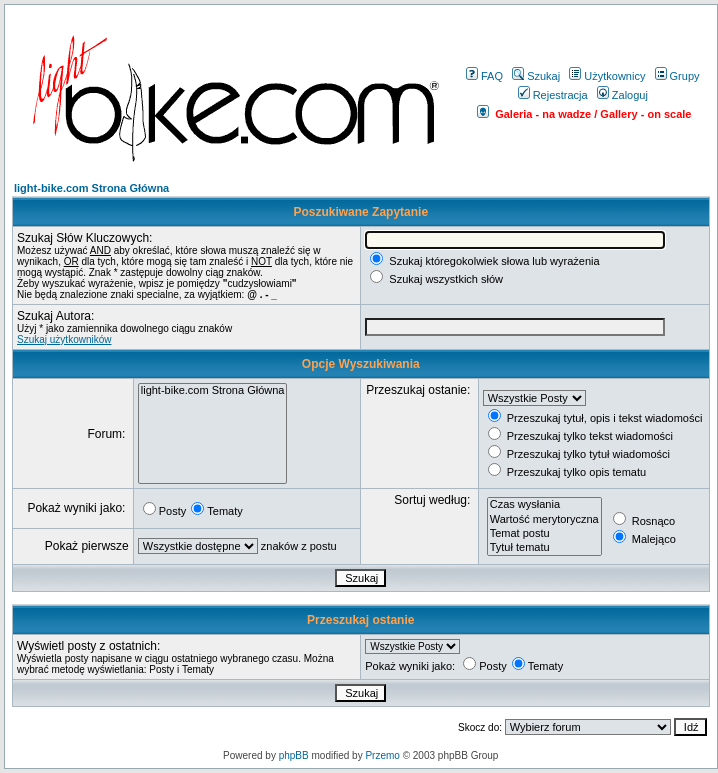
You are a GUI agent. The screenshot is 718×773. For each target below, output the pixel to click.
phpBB (294, 755)
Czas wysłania (544, 505)
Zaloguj (622, 95)
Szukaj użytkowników (64, 339)
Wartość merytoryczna (544, 520)
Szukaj (536, 76)
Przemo (382, 755)
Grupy (677, 76)
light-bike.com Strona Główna (91, 188)
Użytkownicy (607, 76)
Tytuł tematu (544, 548)
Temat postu (544, 534)
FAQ (484, 76)
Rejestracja (553, 95)
